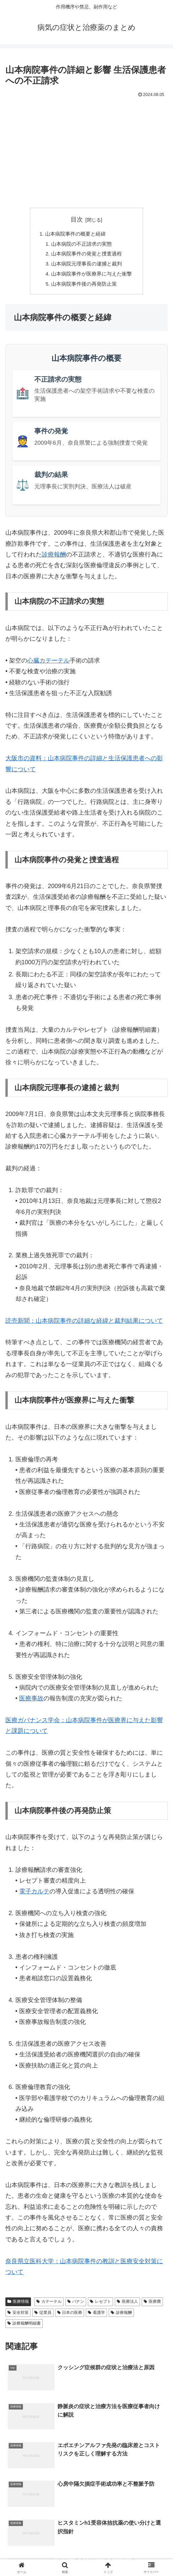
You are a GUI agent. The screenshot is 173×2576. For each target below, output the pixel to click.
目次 (77, 219)
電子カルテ (34, 1897)
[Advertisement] (86, 150)
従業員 (42, 2318)
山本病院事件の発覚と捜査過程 (86, 256)
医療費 (152, 2307)
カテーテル (49, 2307)
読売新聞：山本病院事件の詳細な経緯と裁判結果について (84, 1326)
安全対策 (18, 2318)
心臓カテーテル (48, 666)
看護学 (96, 2318)
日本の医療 (69, 2318)
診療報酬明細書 (24, 2328)
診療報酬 (54, 559)
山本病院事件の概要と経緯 (74, 235)
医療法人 (127, 2307)
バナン (75, 2307)
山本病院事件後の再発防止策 (84, 289)
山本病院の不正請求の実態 (81, 245)
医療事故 (31, 1704)
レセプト (100, 2307)
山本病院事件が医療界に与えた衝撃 (92, 278)
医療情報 (18, 2307)
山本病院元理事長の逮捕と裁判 (86, 267)
